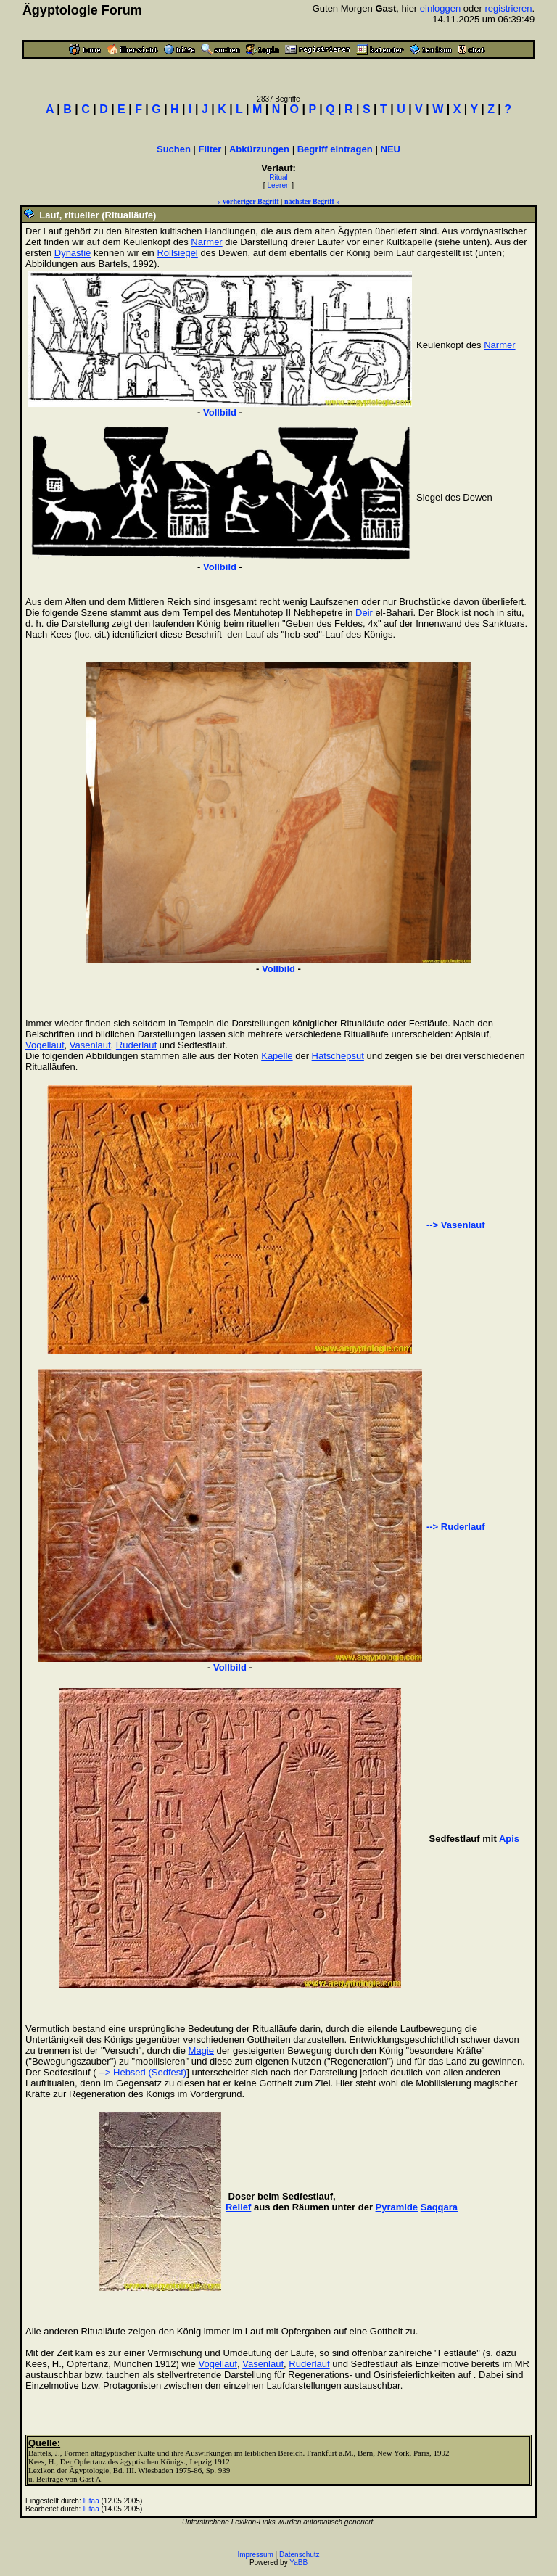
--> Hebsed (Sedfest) (141, 2072)
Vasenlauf (90, 1045)
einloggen (440, 8)
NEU (390, 149)
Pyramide (397, 2207)
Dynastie (72, 252)
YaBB (298, 2563)
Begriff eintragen (335, 149)
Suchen (174, 149)
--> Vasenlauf (455, 1224)
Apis (509, 1838)
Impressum (255, 2555)
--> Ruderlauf (455, 1526)
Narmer (206, 241)
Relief (238, 2207)
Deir (364, 612)
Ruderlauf (136, 1045)
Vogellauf (45, 1045)
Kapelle (276, 1055)
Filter (210, 149)
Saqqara (439, 2207)
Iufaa (91, 2501)
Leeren (278, 185)
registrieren (508, 8)
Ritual (278, 177)
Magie (201, 2050)
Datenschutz (299, 2555)
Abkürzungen (259, 149)
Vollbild (219, 412)
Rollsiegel (177, 252)
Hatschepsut (338, 1055)
